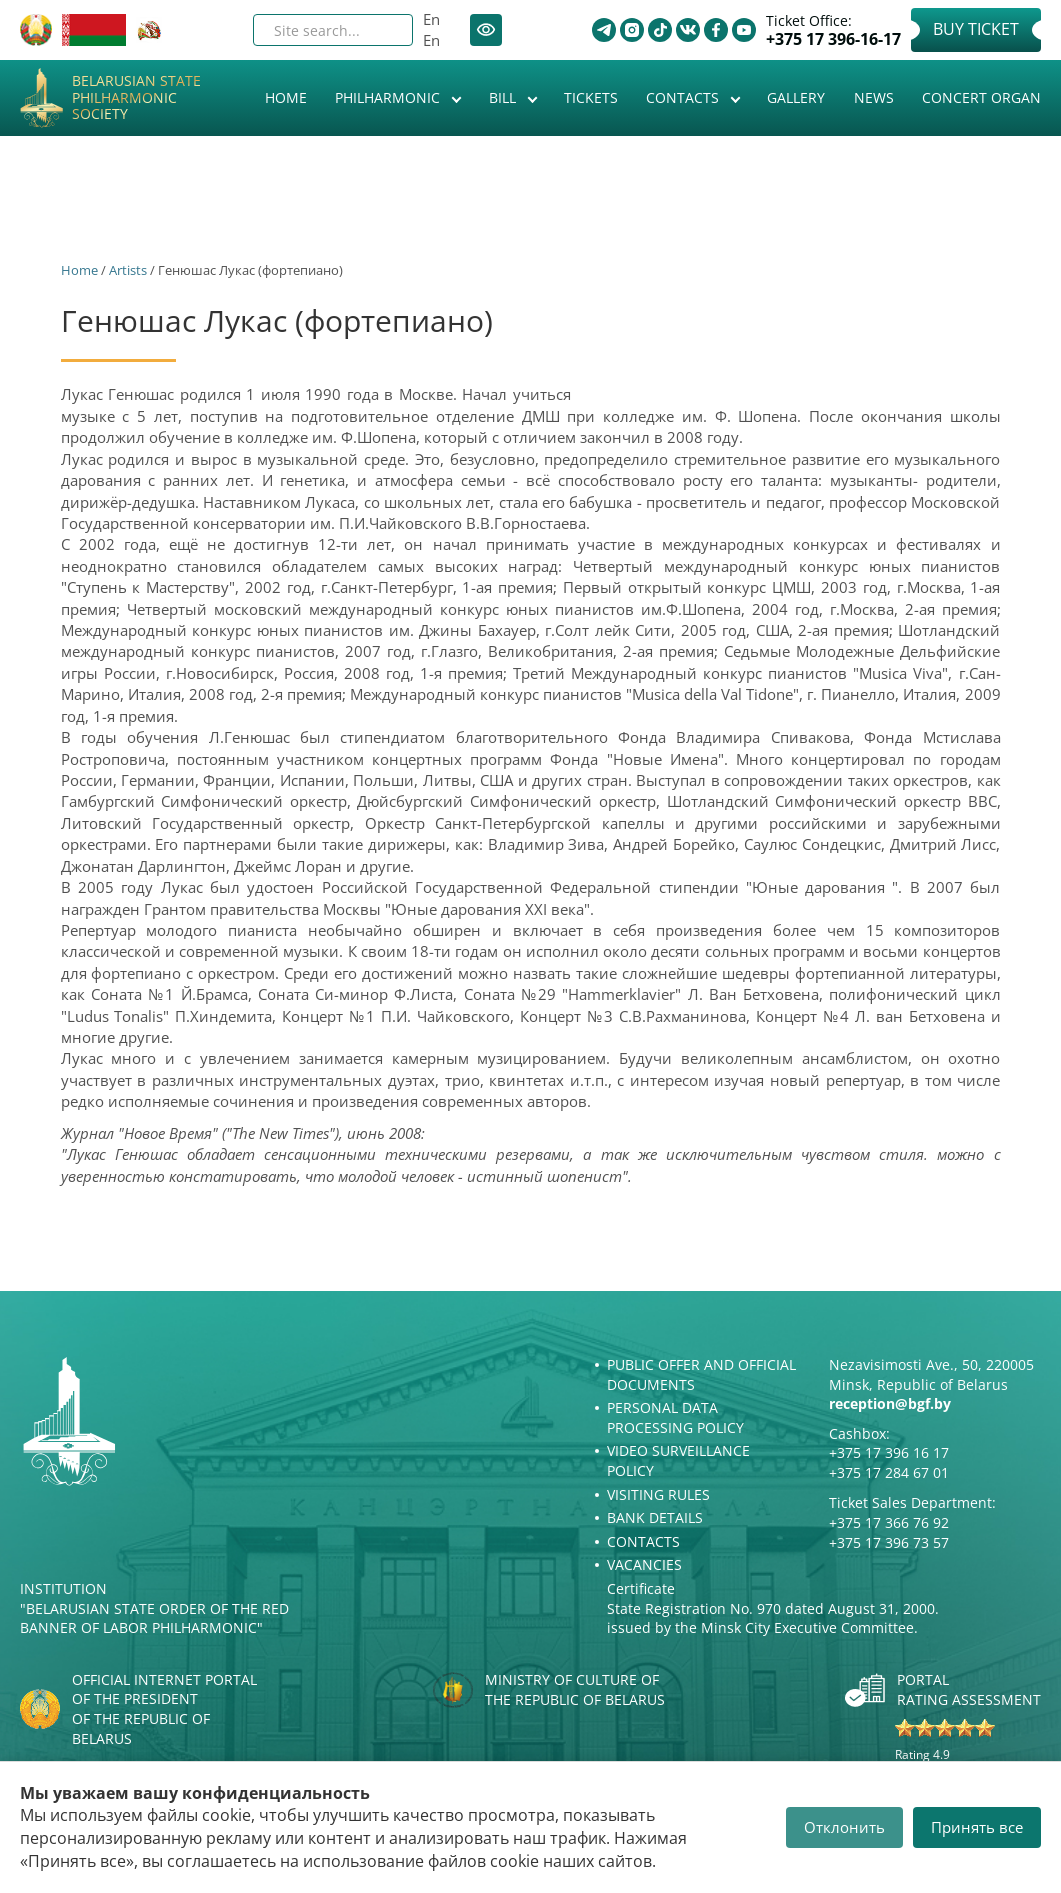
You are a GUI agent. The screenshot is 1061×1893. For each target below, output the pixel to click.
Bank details (655, 1517)
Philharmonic (389, 97)
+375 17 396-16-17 (833, 39)
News (874, 97)
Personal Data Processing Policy (675, 1417)
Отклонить (844, 1827)
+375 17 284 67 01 (889, 1472)
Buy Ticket (976, 29)
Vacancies (644, 1564)
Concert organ (981, 97)
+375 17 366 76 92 (889, 1522)
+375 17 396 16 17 (889, 1452)
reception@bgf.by (890, 1403)
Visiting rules (658, 1494)
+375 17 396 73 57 (889, 1542)
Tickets (591, 97)
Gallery (796, 97)
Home (286, 97)
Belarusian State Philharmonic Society (136, 98)
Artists (128, 270)
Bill (504, 97)
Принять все (977, 1827)
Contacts (684, 97)
